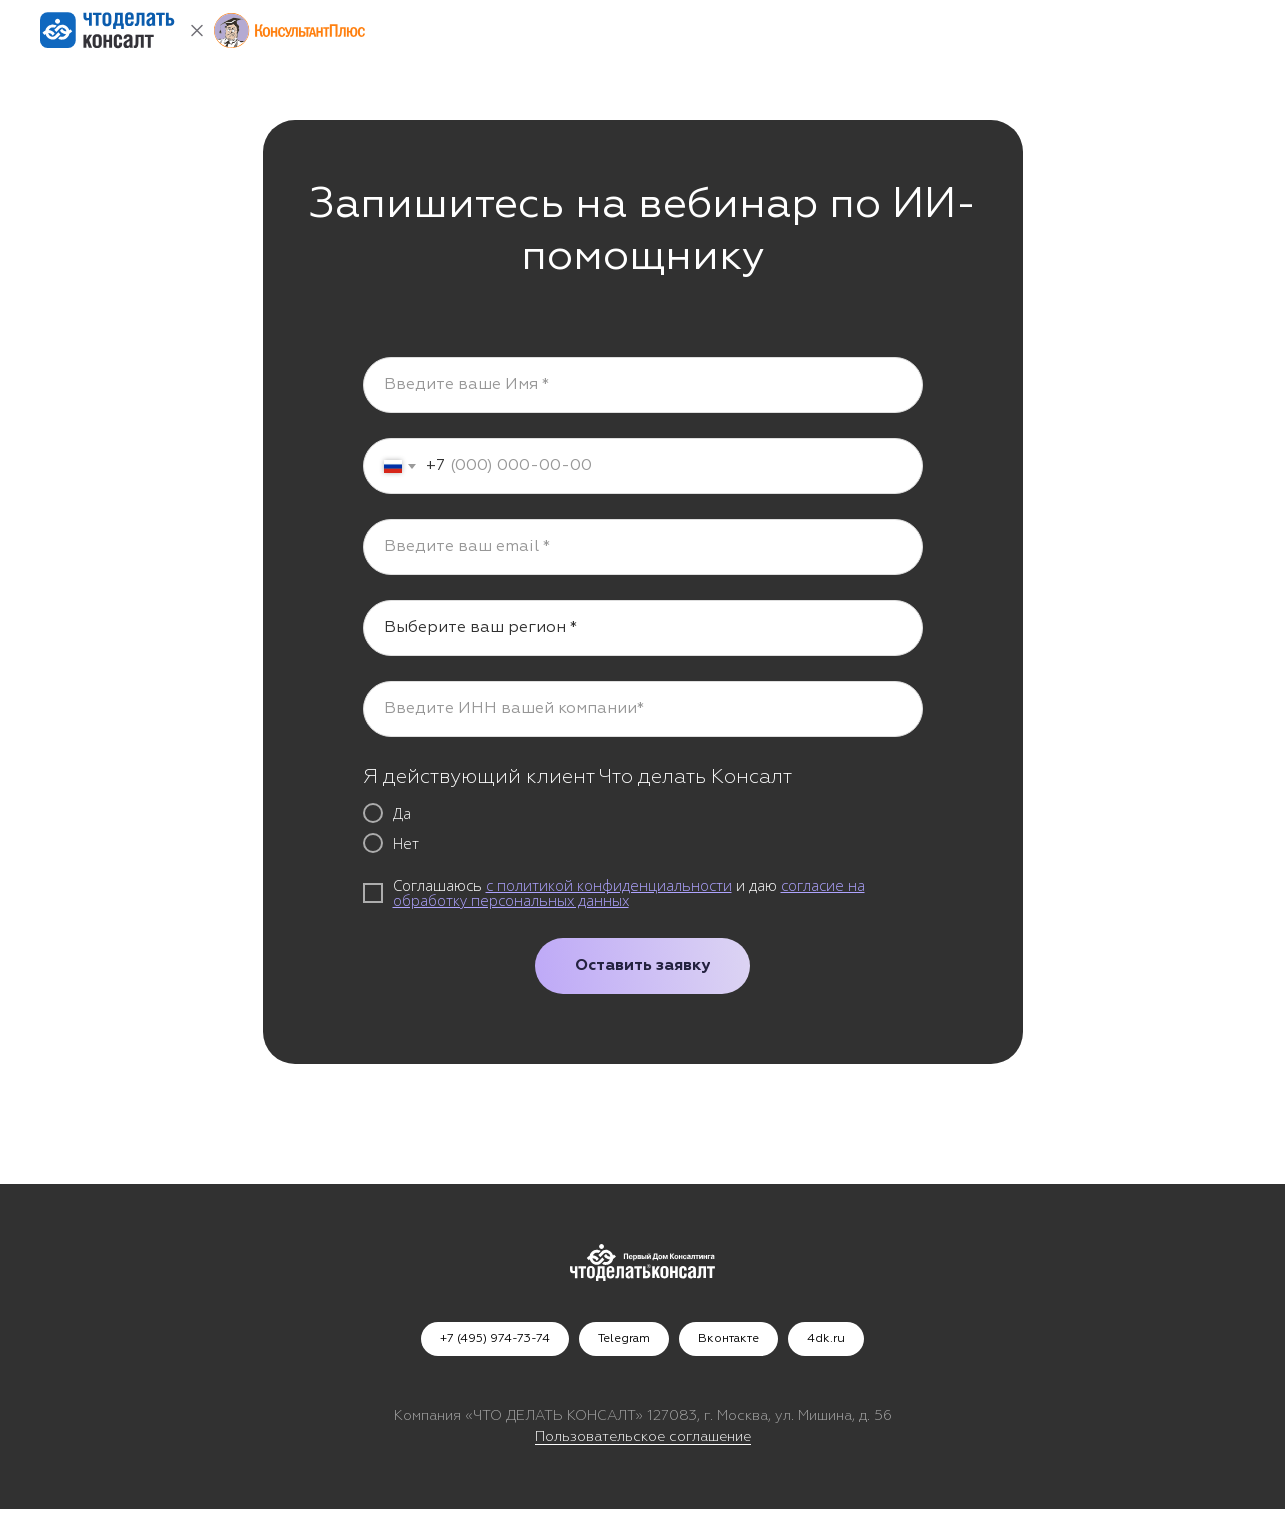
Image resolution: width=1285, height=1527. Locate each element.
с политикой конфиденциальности (609, 885)
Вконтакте (728, 1339)
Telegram (624, 1339)
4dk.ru (826, 1339)
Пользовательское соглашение (643, 1437)
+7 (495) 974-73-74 (495, 1339)
